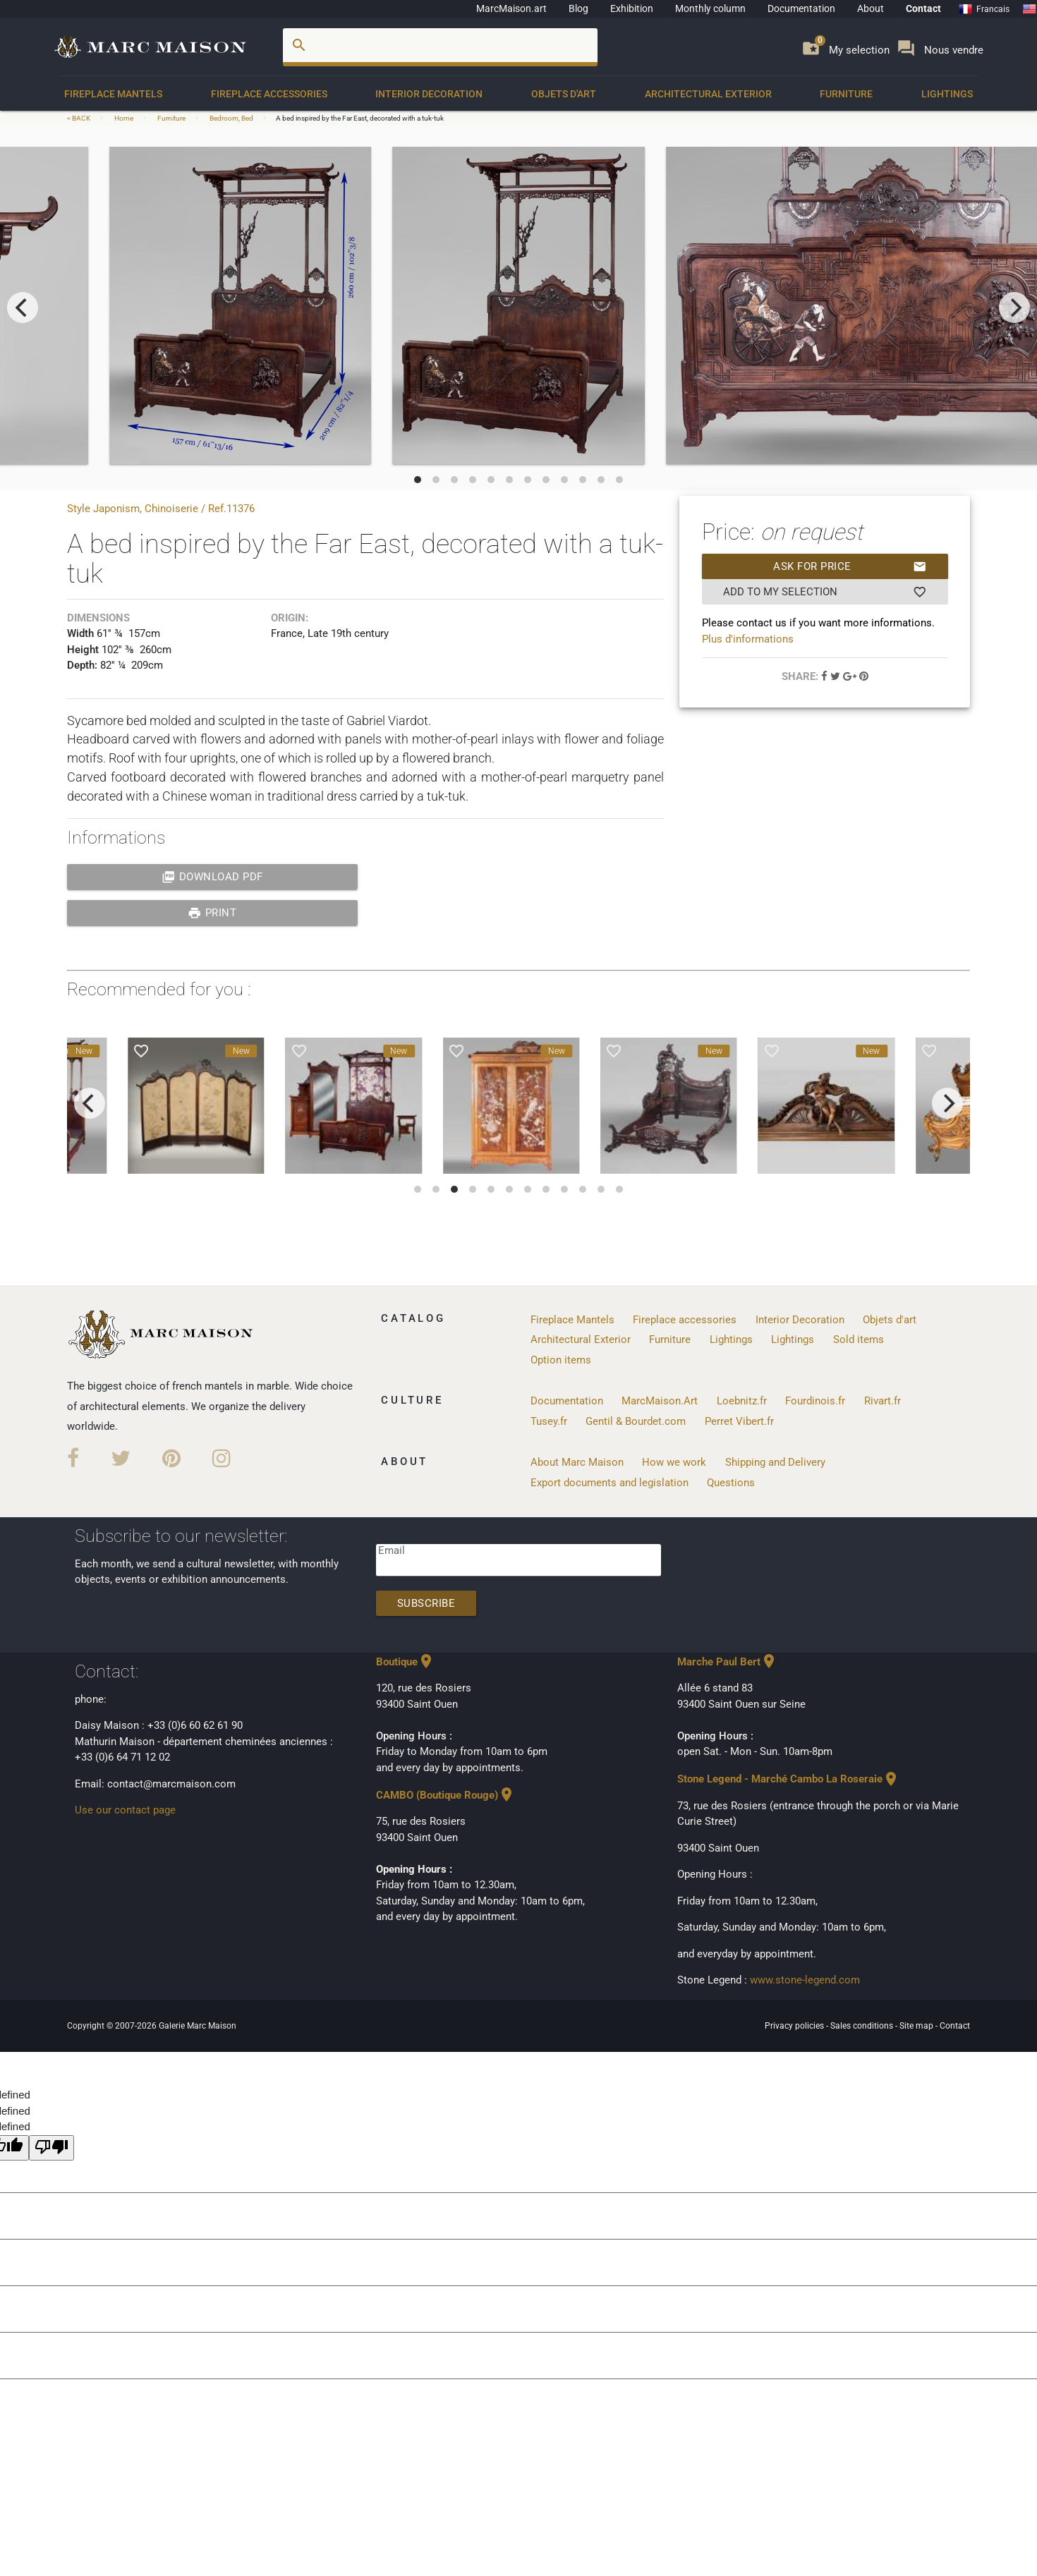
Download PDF (212, 876)
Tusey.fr (548, 1421)
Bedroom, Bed (231, 118)
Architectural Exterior (708, 93)
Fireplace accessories (269, 93)
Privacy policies (795, 2026)
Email (391, 1550)
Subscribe (426, 1603)
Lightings (947, 93)
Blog (578, 8)
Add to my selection (825, 591)
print (212, 912)
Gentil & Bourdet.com (636, 1421)
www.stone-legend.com (805, 1980)
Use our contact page (125, 1810)
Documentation (801, 8)
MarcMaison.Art (659, 1401)
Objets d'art (563, 93)
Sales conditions (862, 2026)
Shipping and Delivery (775, 1462)
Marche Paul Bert (727, 1661)
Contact (923, 8)
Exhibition (631, 8)
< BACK (79, 118)
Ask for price (849, 566)
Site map (917, 2026)
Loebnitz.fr (742, 1401)
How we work (674, 1462)
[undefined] (51, 2148)
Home (124, 118)
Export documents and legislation (609, 1482)
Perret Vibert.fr (739, 1421)
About (870, 8)
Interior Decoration (429, 93)
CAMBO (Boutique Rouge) (445, 1795)
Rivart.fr (882, 1401)
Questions (731, 1482)
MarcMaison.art (511, 8)
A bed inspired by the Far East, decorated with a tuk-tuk (360, 118)
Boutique (405, 1661)
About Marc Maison (577, 1462)
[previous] (22, 307)
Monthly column (710, 8)
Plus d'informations (748, 639)
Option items (560, 1360)
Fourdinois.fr (815, 1401)
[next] (1014, 307)
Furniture (846, 93)
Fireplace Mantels (113, 93)
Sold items (858, 1339)
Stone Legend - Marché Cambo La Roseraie (788, 1779)
